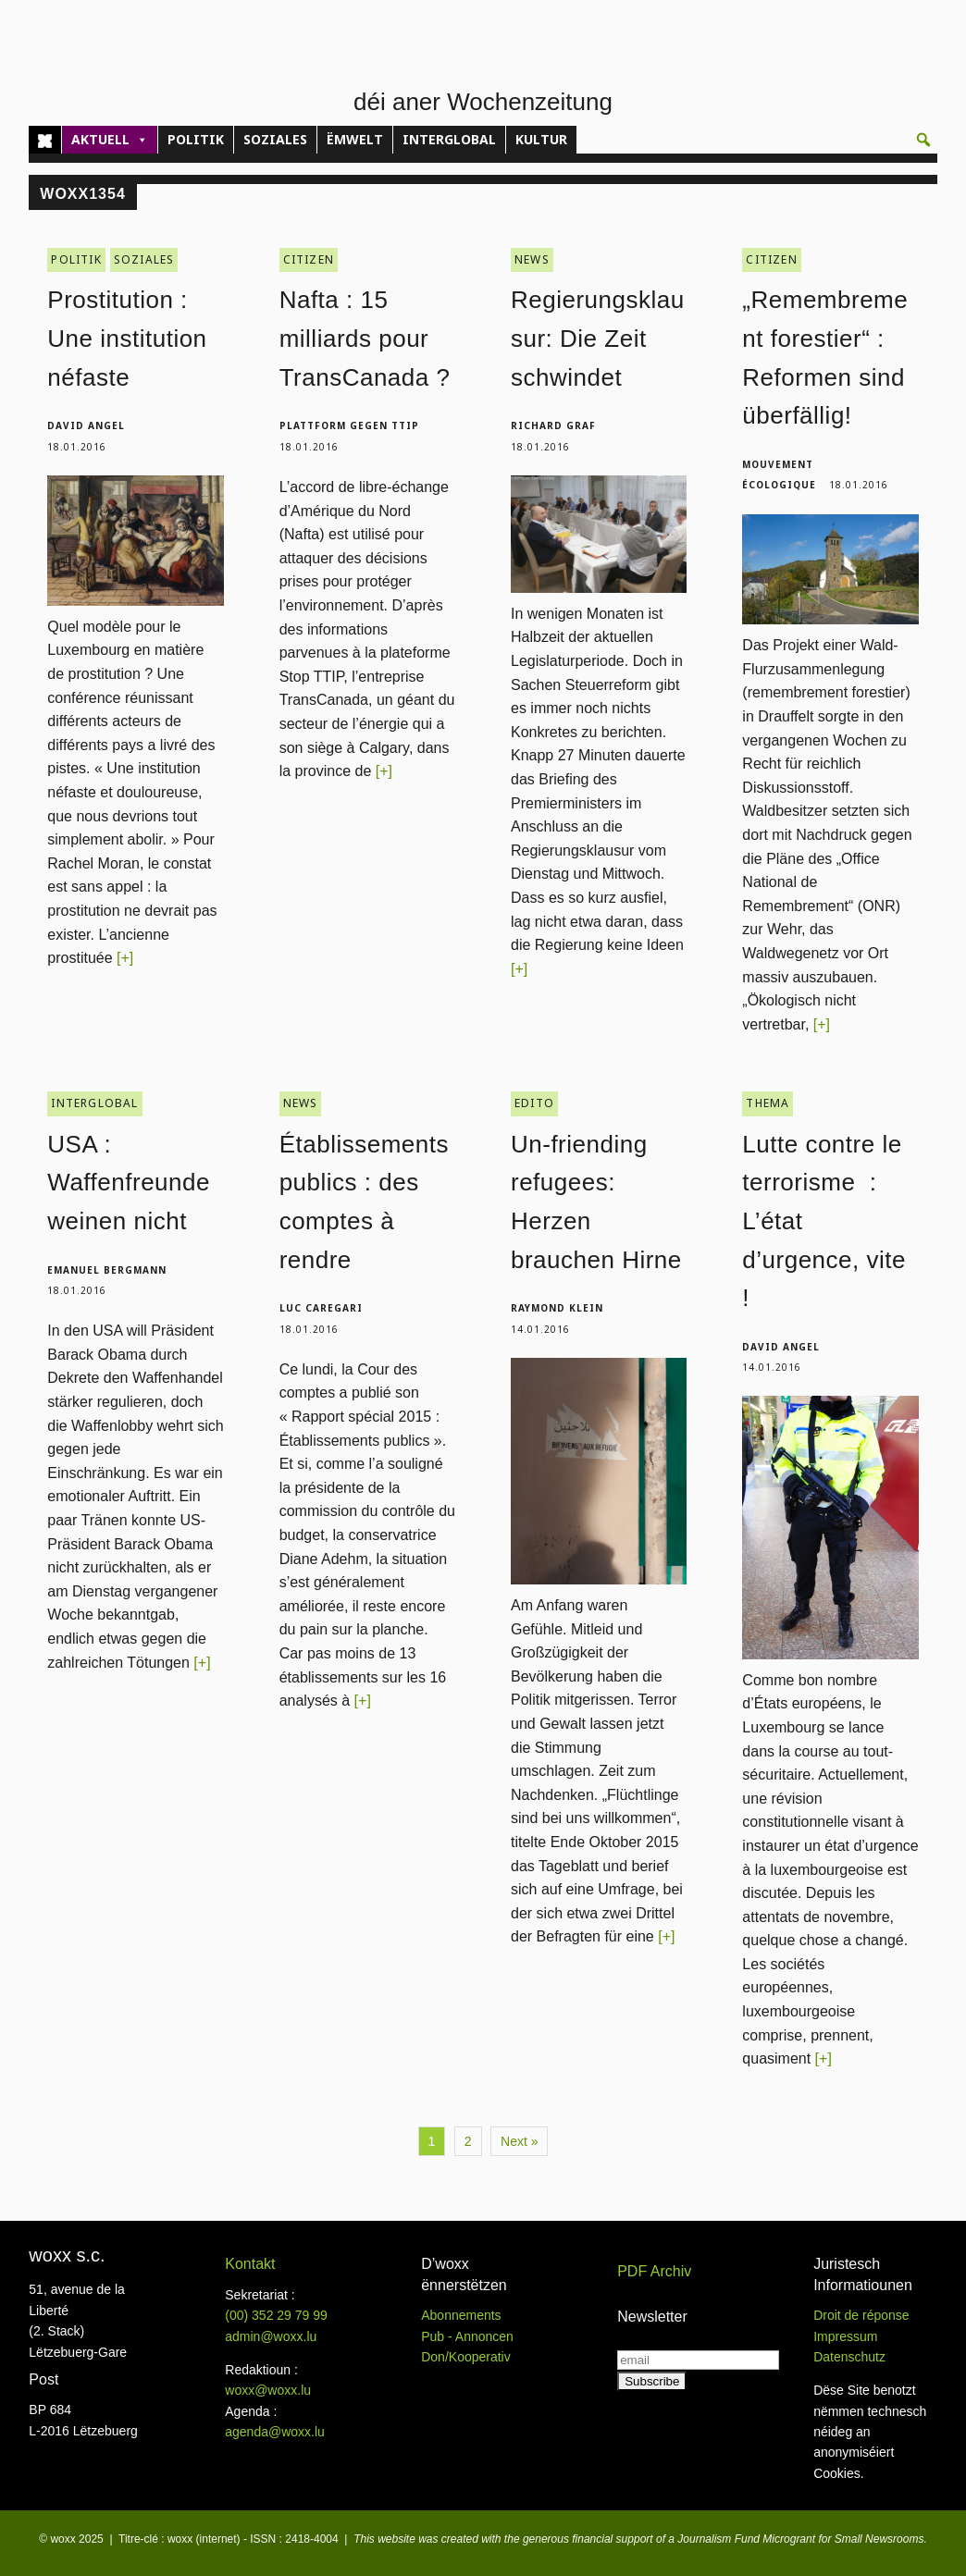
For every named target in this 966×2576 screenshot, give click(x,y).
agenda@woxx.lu (275, 2431)
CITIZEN (308, 259)
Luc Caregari (321, 1307)
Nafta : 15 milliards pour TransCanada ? (365, 338)
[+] (125, 958)
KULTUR (541, 139)
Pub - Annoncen (467, 2336)
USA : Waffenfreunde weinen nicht (128, 1182)
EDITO (534, 1103)
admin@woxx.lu (270, 2336)
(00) (276, 2315)
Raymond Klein (557, 1307)
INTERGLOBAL (449, 139)
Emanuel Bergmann (107, 1269)
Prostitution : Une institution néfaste (126, 338)
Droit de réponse (861, 2315)
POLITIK (195, 139)
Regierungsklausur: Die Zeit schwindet (598, 338)
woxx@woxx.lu (268, 2390)
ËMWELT (355, 139)
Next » (519, 2141)
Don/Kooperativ (466, 2356)
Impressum (845, 2336)
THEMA (767, 1103)
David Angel (86, 425)
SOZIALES (275, 139)
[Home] (45, 140)
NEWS (532, 259)
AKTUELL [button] (109, 140)
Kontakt (250, 2264)
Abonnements (461, 2315)
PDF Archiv (654, 2271)
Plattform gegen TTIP (349, 425)
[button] (923, 140)
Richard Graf (553, 425)
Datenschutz (849, 2356)
